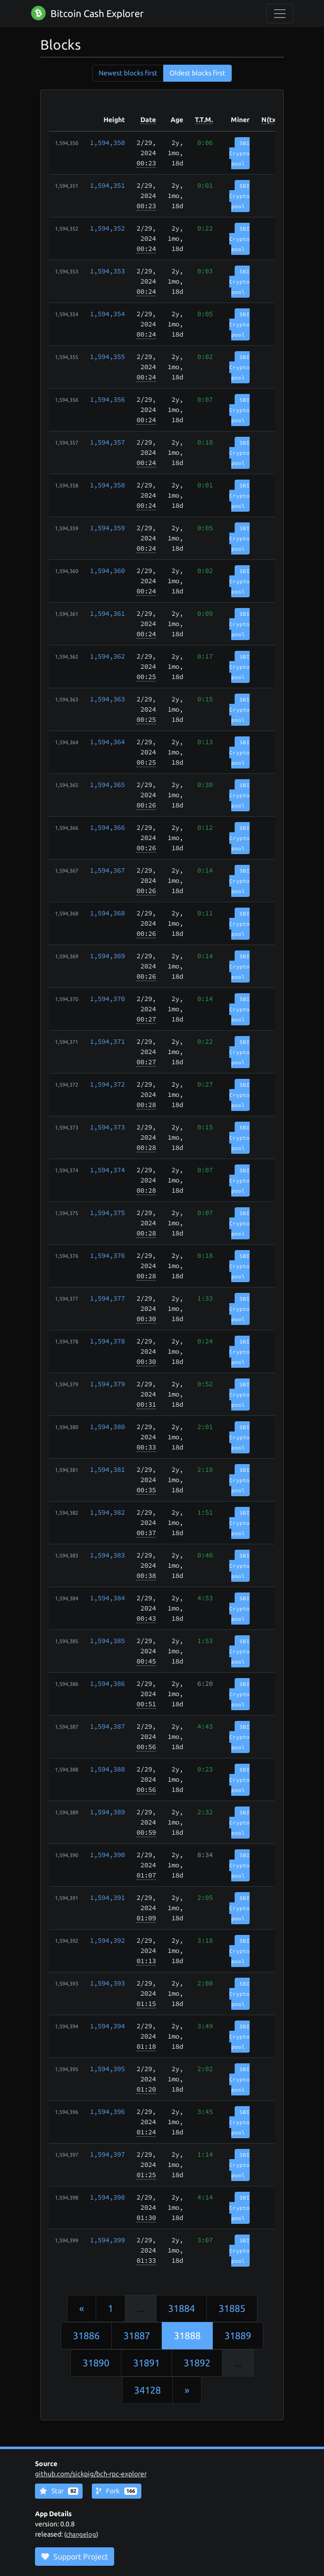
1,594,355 (107, 356)
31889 (237, 2335)
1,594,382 (107, 1512)
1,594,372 (107, 1084)
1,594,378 (107, 1341)
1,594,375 (107, 1212)
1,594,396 (107, 2111)
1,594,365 (107, 784)
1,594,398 (107, 2197)
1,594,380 (107, 1426)
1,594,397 (107, 2154)
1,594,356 (107, 399)
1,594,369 (107, 955)
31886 (86, 2335)
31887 (136, 2335)
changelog (81, 2534)
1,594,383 (107, 1555)
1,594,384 (107, 1597)
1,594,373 (107, 1127)
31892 (197, 2362)
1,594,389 (107, 1811)
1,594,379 (107, 1383)
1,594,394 (107, 2025)
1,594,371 (107, 1041)
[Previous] (81, 2308)
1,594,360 (107, 570)
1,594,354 (107, 313)
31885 (232, 2308)
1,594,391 (107, 1897)
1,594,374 (107, 1169)
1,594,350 (107, 142)
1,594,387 (107, 1726)
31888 (187, 2335)
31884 (181, 2308)
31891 (146, 2362)
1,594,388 (107, 1769)
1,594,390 (107, 1854)
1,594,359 (107, 527)
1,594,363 (107, 699)
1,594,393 (107, 1983)
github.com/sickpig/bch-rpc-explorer (91, 2474)
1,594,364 (107, 741)
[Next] (187, 2390)
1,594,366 (107, 827)
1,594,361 (107, 613)
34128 (147, 2390)
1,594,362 (107, 656)
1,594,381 (107, 1469)
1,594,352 (107, 228)
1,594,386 (107, 1683)
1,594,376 (107, 1255)
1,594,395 (107, 2068)
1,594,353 (107, 271)
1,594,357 (107, 442)
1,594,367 (107, 870)
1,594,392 (107, 1940)
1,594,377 (107, 1298)
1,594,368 (107, 913)
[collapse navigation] (279, 13)
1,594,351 (107, 185)
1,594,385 (107, 1640)
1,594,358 (107, 485)
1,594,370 (107, 998)
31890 (96, 2362)
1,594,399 (107, 2240)
